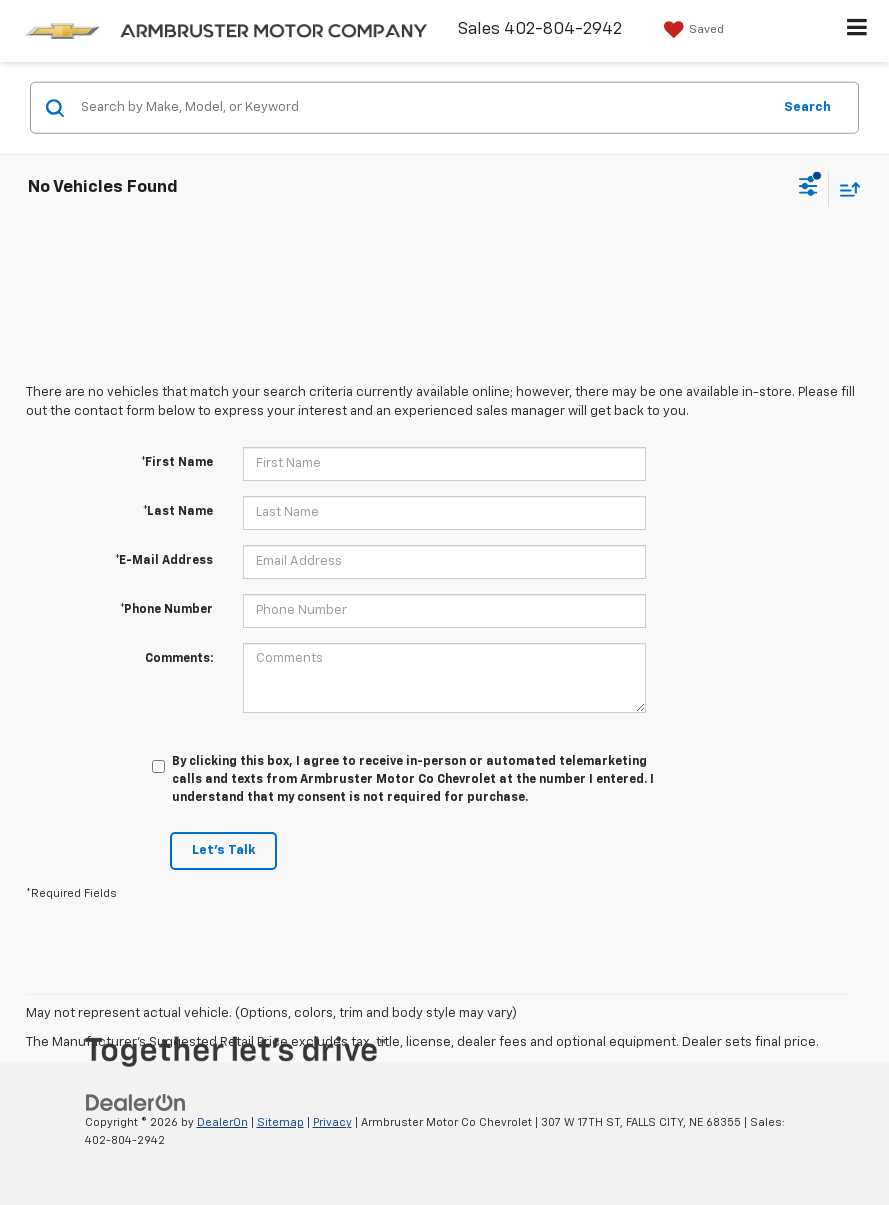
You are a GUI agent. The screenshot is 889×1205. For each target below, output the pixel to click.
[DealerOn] (136, 1102)
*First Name (177, 463)
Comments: (179, 659)
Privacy (332, 1122)
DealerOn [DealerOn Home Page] (222, 1122)
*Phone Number (166, 610)
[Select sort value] (845, 188)
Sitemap (280, 1122)
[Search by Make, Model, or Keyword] (423, 108)
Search (807, 106)
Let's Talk (223, 850)
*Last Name (178, 512)
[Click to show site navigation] (857, 31)
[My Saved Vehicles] (691, 30)
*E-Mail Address (164, 561)
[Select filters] (808, 189)
